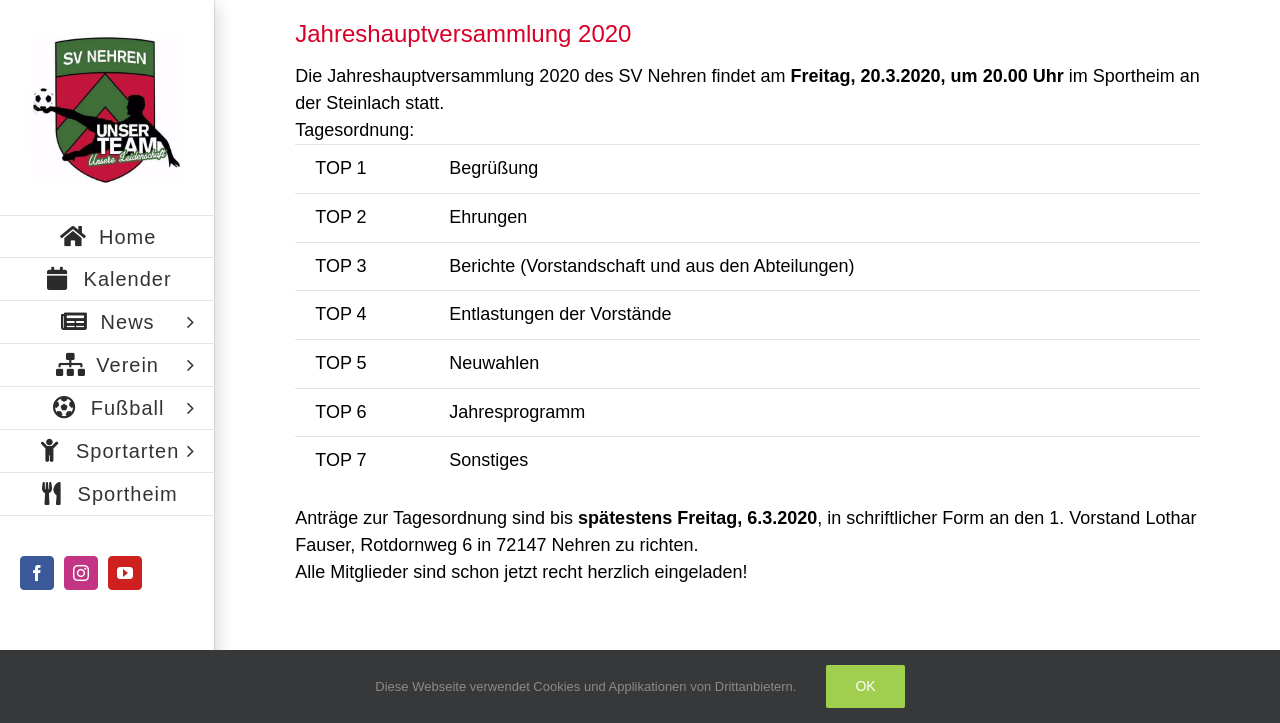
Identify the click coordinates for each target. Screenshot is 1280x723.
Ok (865, 686)
